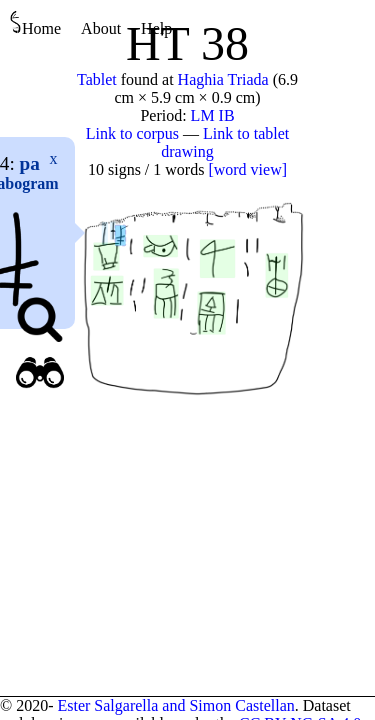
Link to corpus (132, 133)
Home (35, 23)
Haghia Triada (223, 79)
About (101, 28)
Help (156, 28)
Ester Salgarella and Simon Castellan (175, 705)
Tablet (97, 79)
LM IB (213, 115)
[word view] (247, 169)
